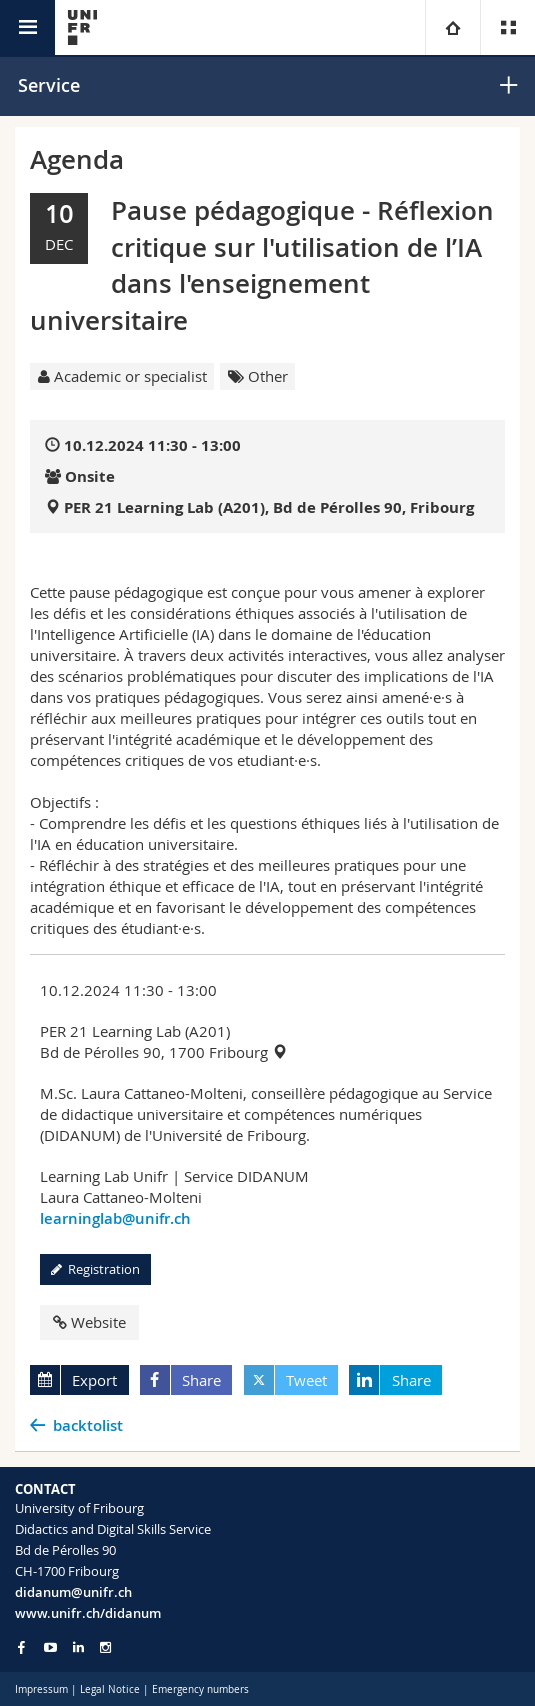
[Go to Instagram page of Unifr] (105, 1647)
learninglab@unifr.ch (115, 1218)
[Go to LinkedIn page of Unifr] (78, 1647)
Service (49, 85)
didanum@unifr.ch (73, 1592)
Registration (95, 1269)
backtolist (88, 1425)
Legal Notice (110, 1689)
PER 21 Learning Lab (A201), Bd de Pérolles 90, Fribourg (269, 507)
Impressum (41, 1689)
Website (89, 1322)
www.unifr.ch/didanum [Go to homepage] (88, 1613)
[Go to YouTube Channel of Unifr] (50, 1647)
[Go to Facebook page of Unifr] (21, 1647)
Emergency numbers (200, 1689)
